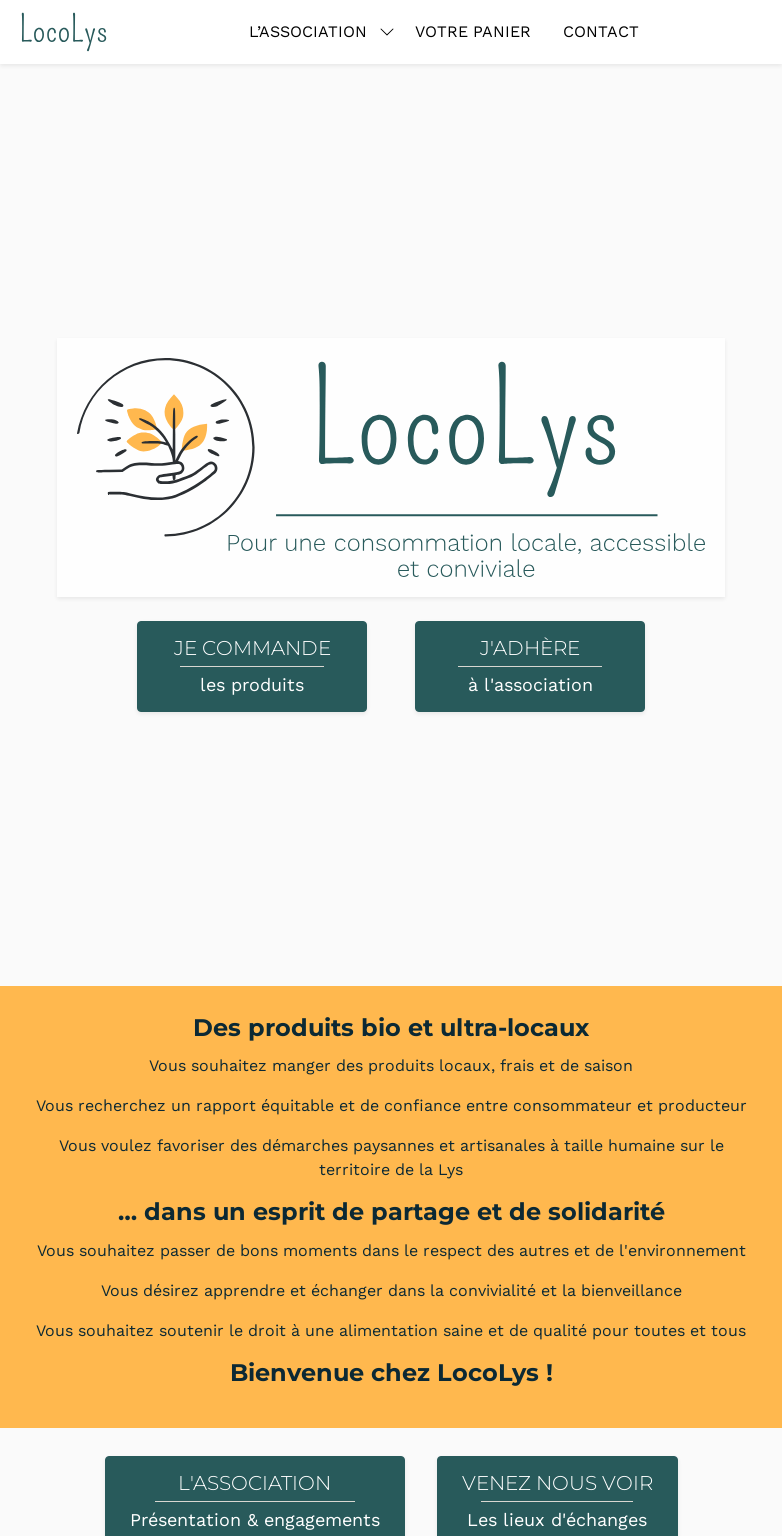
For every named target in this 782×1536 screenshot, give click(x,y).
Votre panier (473, 31)
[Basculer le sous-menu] (387, 32)
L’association (308, 31)
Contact (601, 31)
